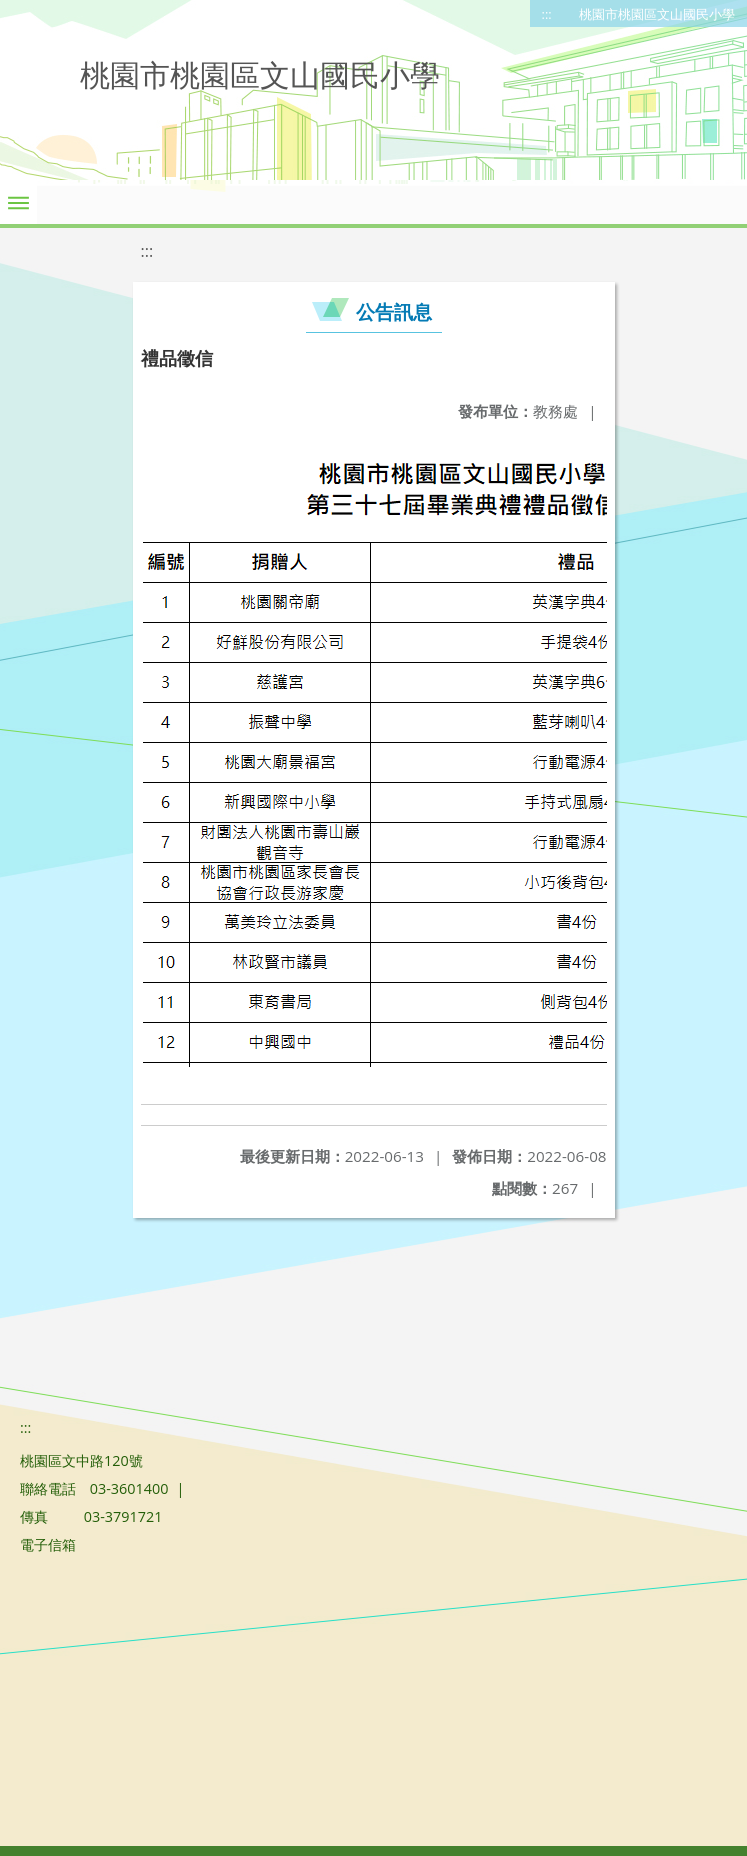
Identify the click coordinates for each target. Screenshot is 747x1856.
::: (547, 14)
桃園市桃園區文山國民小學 (657, 14)
